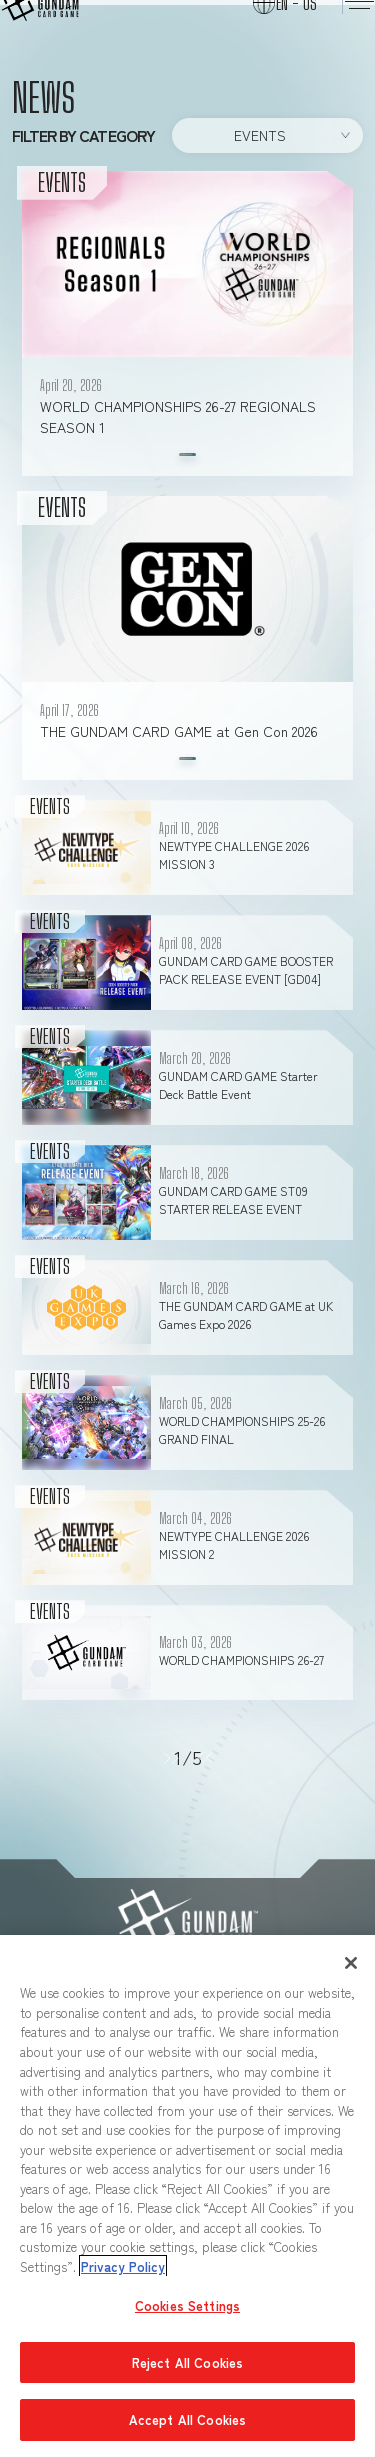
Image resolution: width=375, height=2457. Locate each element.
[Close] (351, 1963)
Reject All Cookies (187, 2362)
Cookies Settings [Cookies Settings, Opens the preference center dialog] (187, 2305)
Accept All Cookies (187, 2419)
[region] (187, 2196)
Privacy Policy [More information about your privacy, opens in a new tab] (123, 2266)
